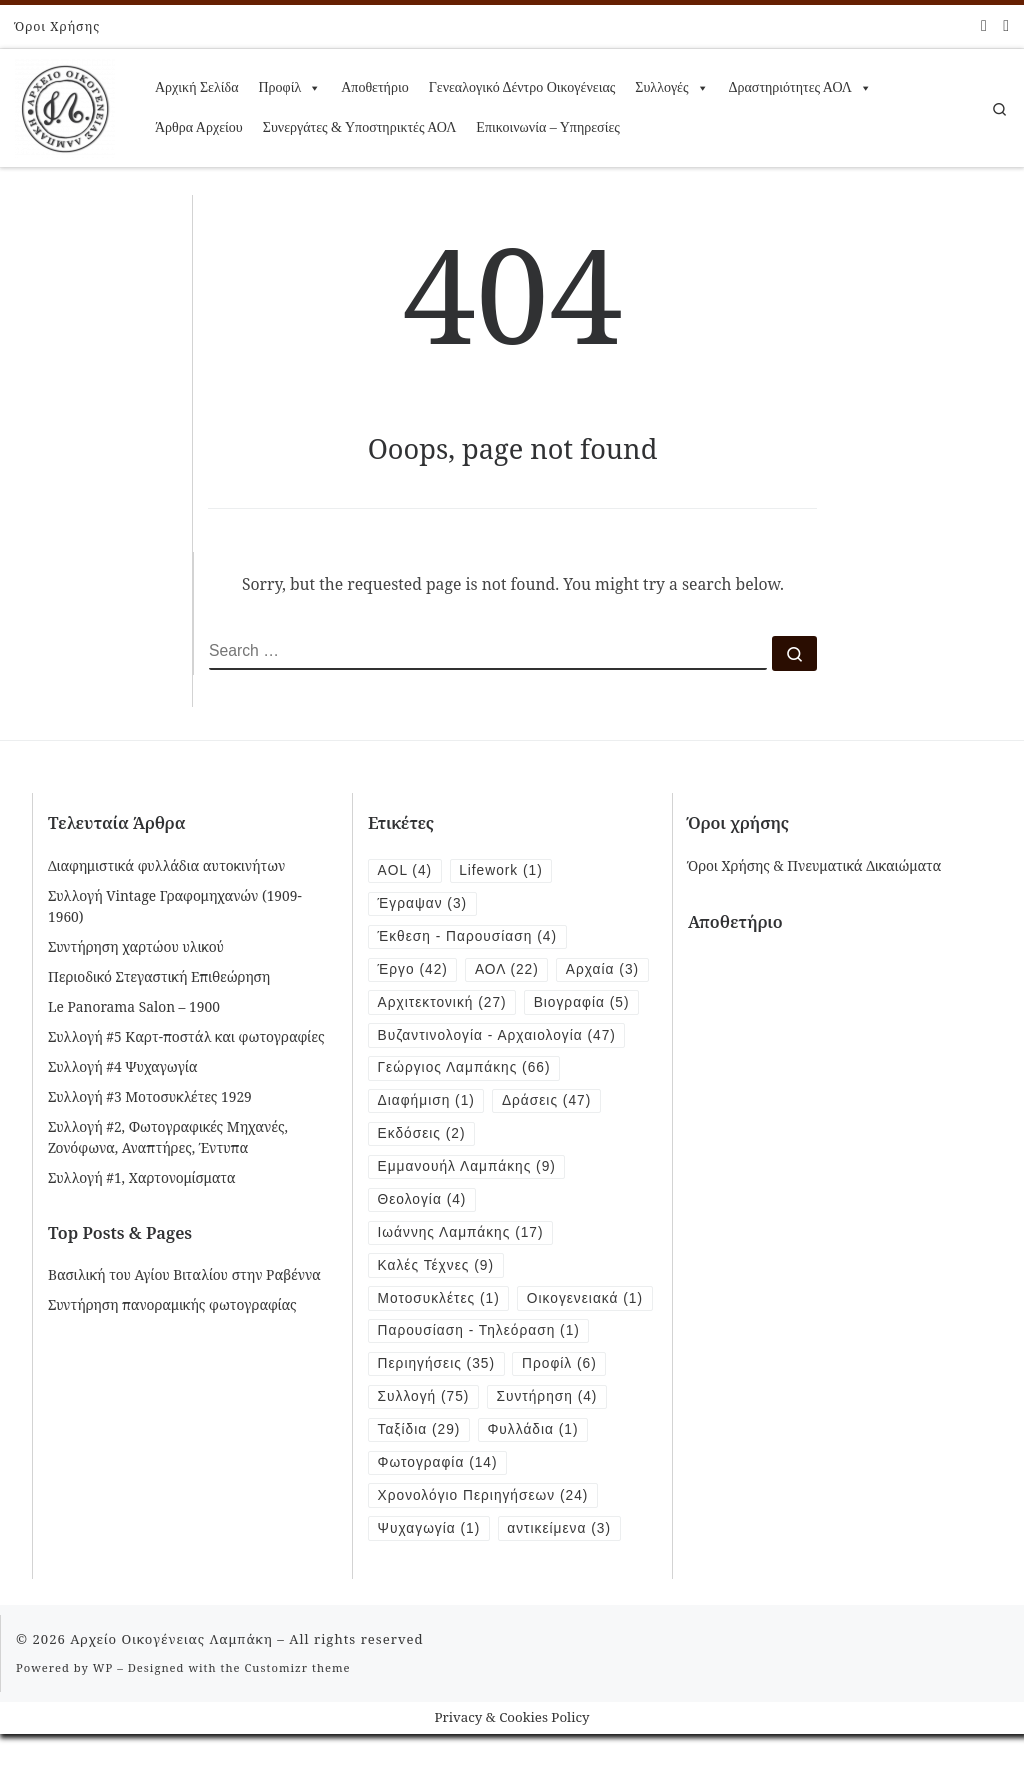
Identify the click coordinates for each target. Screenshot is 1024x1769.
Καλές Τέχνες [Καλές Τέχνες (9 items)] (436, 1266)
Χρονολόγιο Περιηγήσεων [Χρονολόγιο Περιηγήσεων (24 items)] (483, 1529)
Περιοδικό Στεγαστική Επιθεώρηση (159, 976)
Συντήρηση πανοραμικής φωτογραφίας (172, 1304)
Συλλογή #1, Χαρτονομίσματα (142, 1177)
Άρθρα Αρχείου (199, 127)
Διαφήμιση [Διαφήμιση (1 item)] (427, 1101)
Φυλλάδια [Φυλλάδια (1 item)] (533, 1464)
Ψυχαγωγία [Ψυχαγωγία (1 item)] (429, 1562)
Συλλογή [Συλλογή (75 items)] (424, 1431)
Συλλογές (671, 88)
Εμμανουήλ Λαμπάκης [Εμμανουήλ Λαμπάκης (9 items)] (467, 1167)
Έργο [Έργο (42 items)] (413, 969)
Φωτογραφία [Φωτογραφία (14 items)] (438, 1496)
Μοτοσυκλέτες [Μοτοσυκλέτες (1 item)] (439, 1299)
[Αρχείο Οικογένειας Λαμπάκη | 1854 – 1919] (65, 104)
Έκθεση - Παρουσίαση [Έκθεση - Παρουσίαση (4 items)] (468, 936)
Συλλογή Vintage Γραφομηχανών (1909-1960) (175, 906)
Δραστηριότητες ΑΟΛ (800, 88)
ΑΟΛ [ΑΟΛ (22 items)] (507, 969)
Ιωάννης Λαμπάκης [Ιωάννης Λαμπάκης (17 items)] (461, 1233)
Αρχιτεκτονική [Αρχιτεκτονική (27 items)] (442, 1002)
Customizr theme (298, 1701)
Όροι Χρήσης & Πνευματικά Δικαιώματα (814, 865)
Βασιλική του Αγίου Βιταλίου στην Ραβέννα (184, 1274)
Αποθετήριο (374, 87)
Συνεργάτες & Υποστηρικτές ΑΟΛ (360, 127)
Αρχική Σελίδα (196, 87)
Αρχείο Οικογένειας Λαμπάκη (171, 1673)
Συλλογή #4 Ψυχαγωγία (123, 1066)
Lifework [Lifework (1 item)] (501, 870)
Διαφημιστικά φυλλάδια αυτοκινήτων (166, 865)
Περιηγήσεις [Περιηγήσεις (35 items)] (437, 1398)
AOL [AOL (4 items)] (405, 870)
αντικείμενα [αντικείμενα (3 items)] (560, 1562)
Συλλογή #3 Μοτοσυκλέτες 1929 (150, 1096)
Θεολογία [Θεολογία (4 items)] (422, 1200)
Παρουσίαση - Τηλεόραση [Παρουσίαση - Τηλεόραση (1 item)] (479, 1365)
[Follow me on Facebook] (984, 25)
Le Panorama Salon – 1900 (134, 1006)
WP (103, 1701)
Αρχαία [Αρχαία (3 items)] (603, 969)
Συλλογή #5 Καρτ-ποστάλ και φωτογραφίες (186, 1036)
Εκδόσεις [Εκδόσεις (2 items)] (422, 1134)
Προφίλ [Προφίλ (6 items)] (560, 1398)
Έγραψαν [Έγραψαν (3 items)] (423, 903)
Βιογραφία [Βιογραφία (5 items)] (582, 1002)
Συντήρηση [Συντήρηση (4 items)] (547, 1431)
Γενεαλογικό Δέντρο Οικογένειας (522, 87)
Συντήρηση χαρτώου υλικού (136, 946)
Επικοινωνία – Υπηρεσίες (547, 127)
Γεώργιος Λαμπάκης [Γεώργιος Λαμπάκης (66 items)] (464, 1068)
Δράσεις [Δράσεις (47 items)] (547, 1101)
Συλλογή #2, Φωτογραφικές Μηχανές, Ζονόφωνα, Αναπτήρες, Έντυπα (168, 1137)
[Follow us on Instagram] (1006, 25)
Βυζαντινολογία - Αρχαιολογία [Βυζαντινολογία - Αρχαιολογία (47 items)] (497, 1035)
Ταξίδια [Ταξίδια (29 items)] (419, 1464)
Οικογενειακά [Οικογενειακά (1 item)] (436, 1332)
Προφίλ (289, 88)
